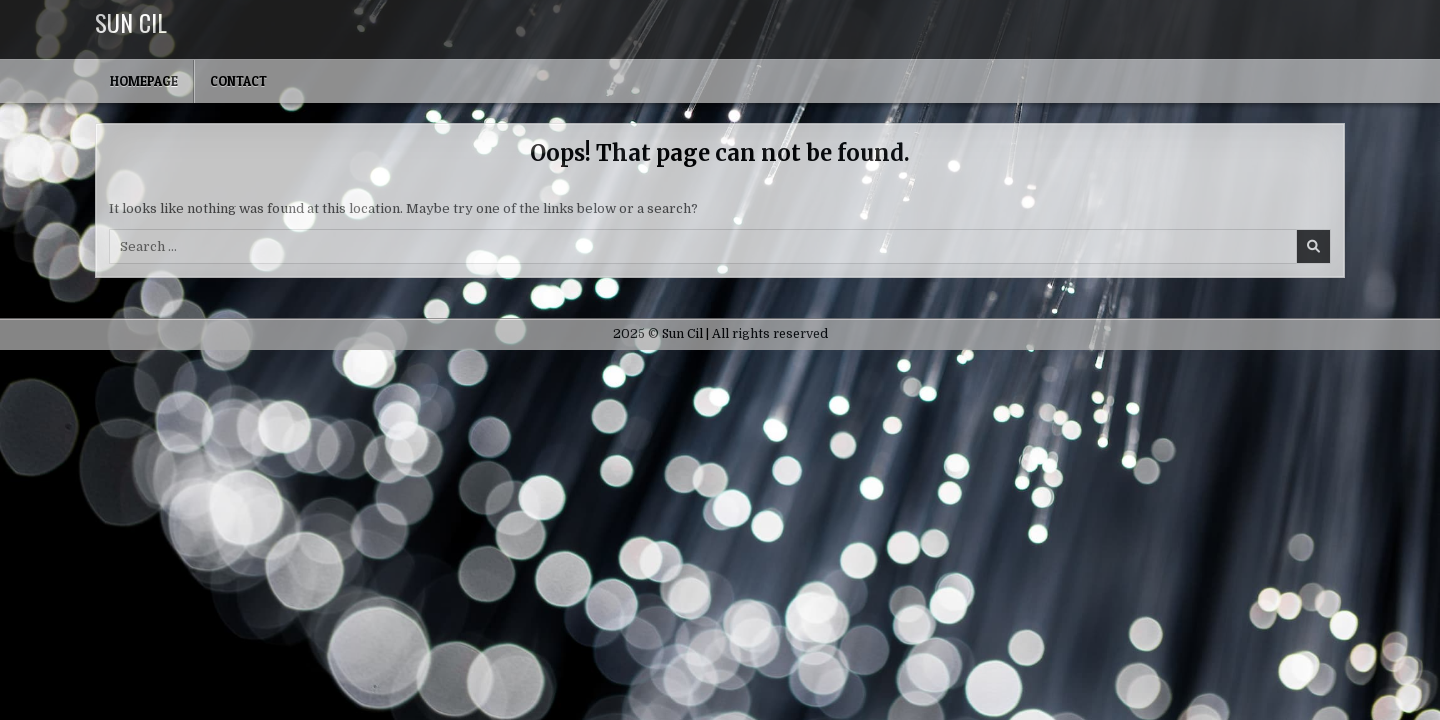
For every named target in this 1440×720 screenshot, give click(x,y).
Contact (238, 81)
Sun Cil (131, 22)
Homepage (144, 81)
